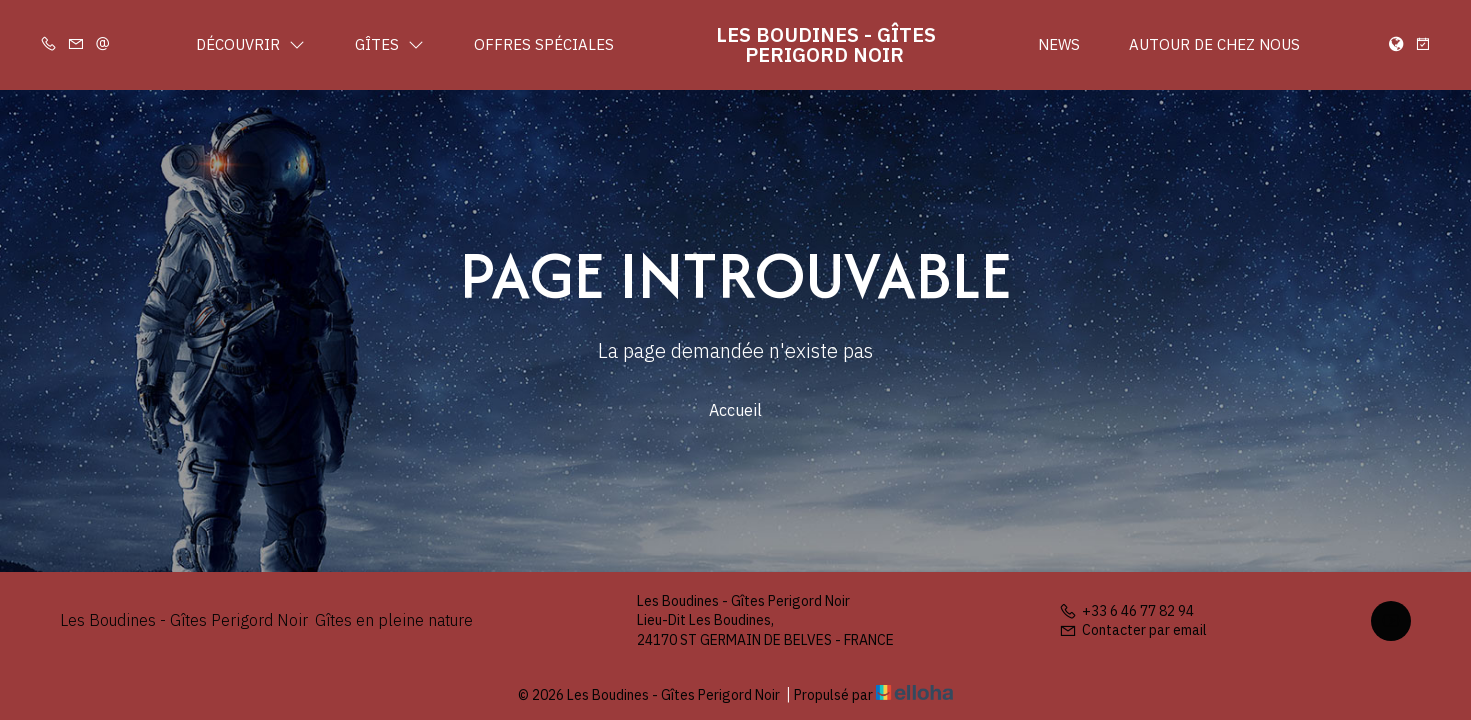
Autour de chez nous (1214, 44)
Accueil (735, 410)
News (1059, 44)
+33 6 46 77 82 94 (1126, 611)
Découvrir (250, 44)
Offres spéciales (544, 44)
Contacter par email (1133, 630)
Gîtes (389, 44)
